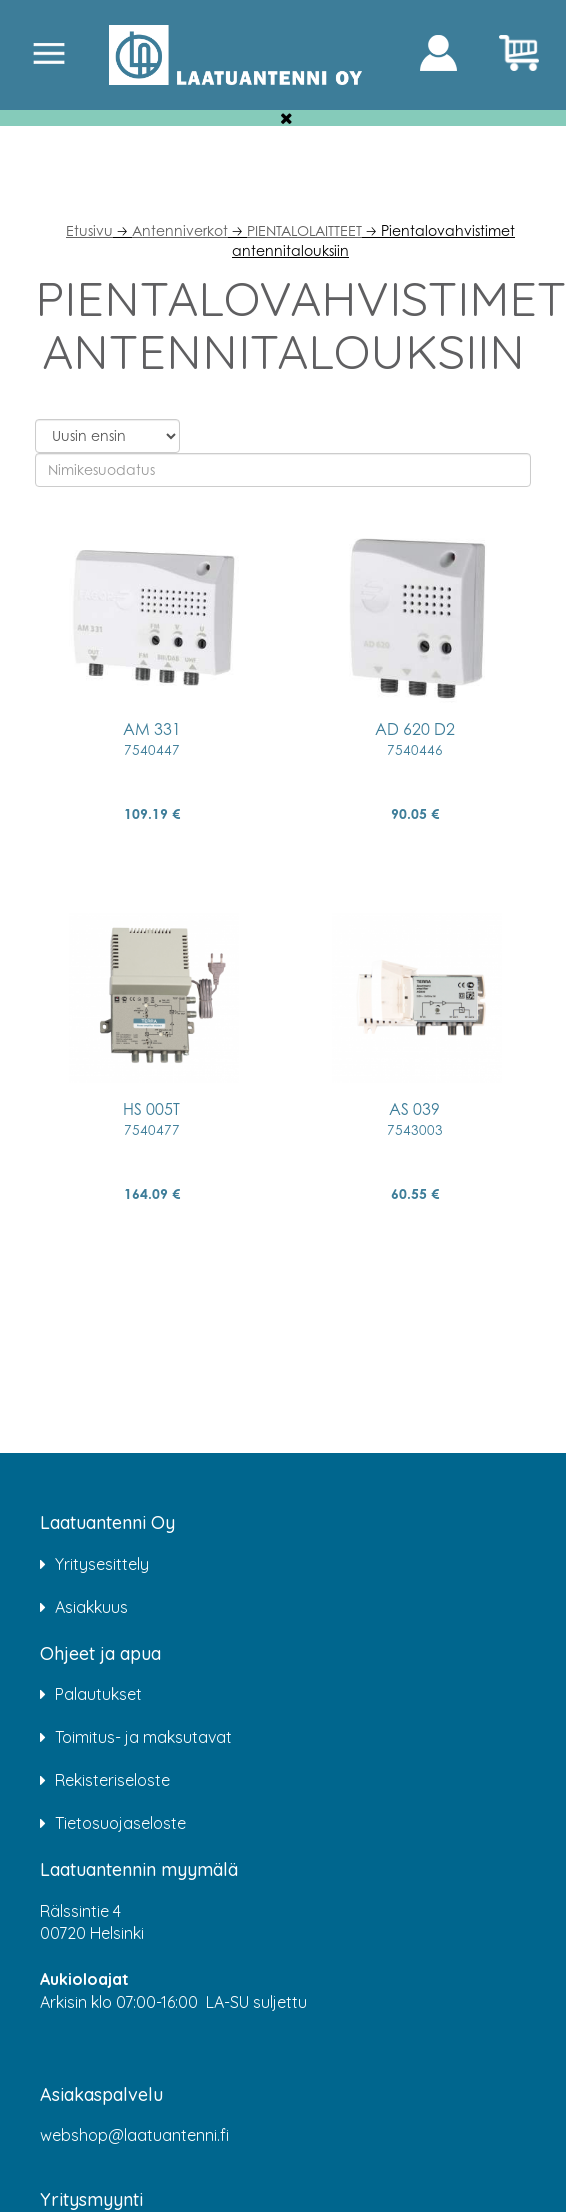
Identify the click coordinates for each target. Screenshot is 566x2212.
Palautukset (98, 1694)
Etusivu (89, 230)
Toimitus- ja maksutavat (143, 1737)
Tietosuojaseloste (120, 1823)
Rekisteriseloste (112, 1780)
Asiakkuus (91, 1607)
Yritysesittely (102, 1564)
